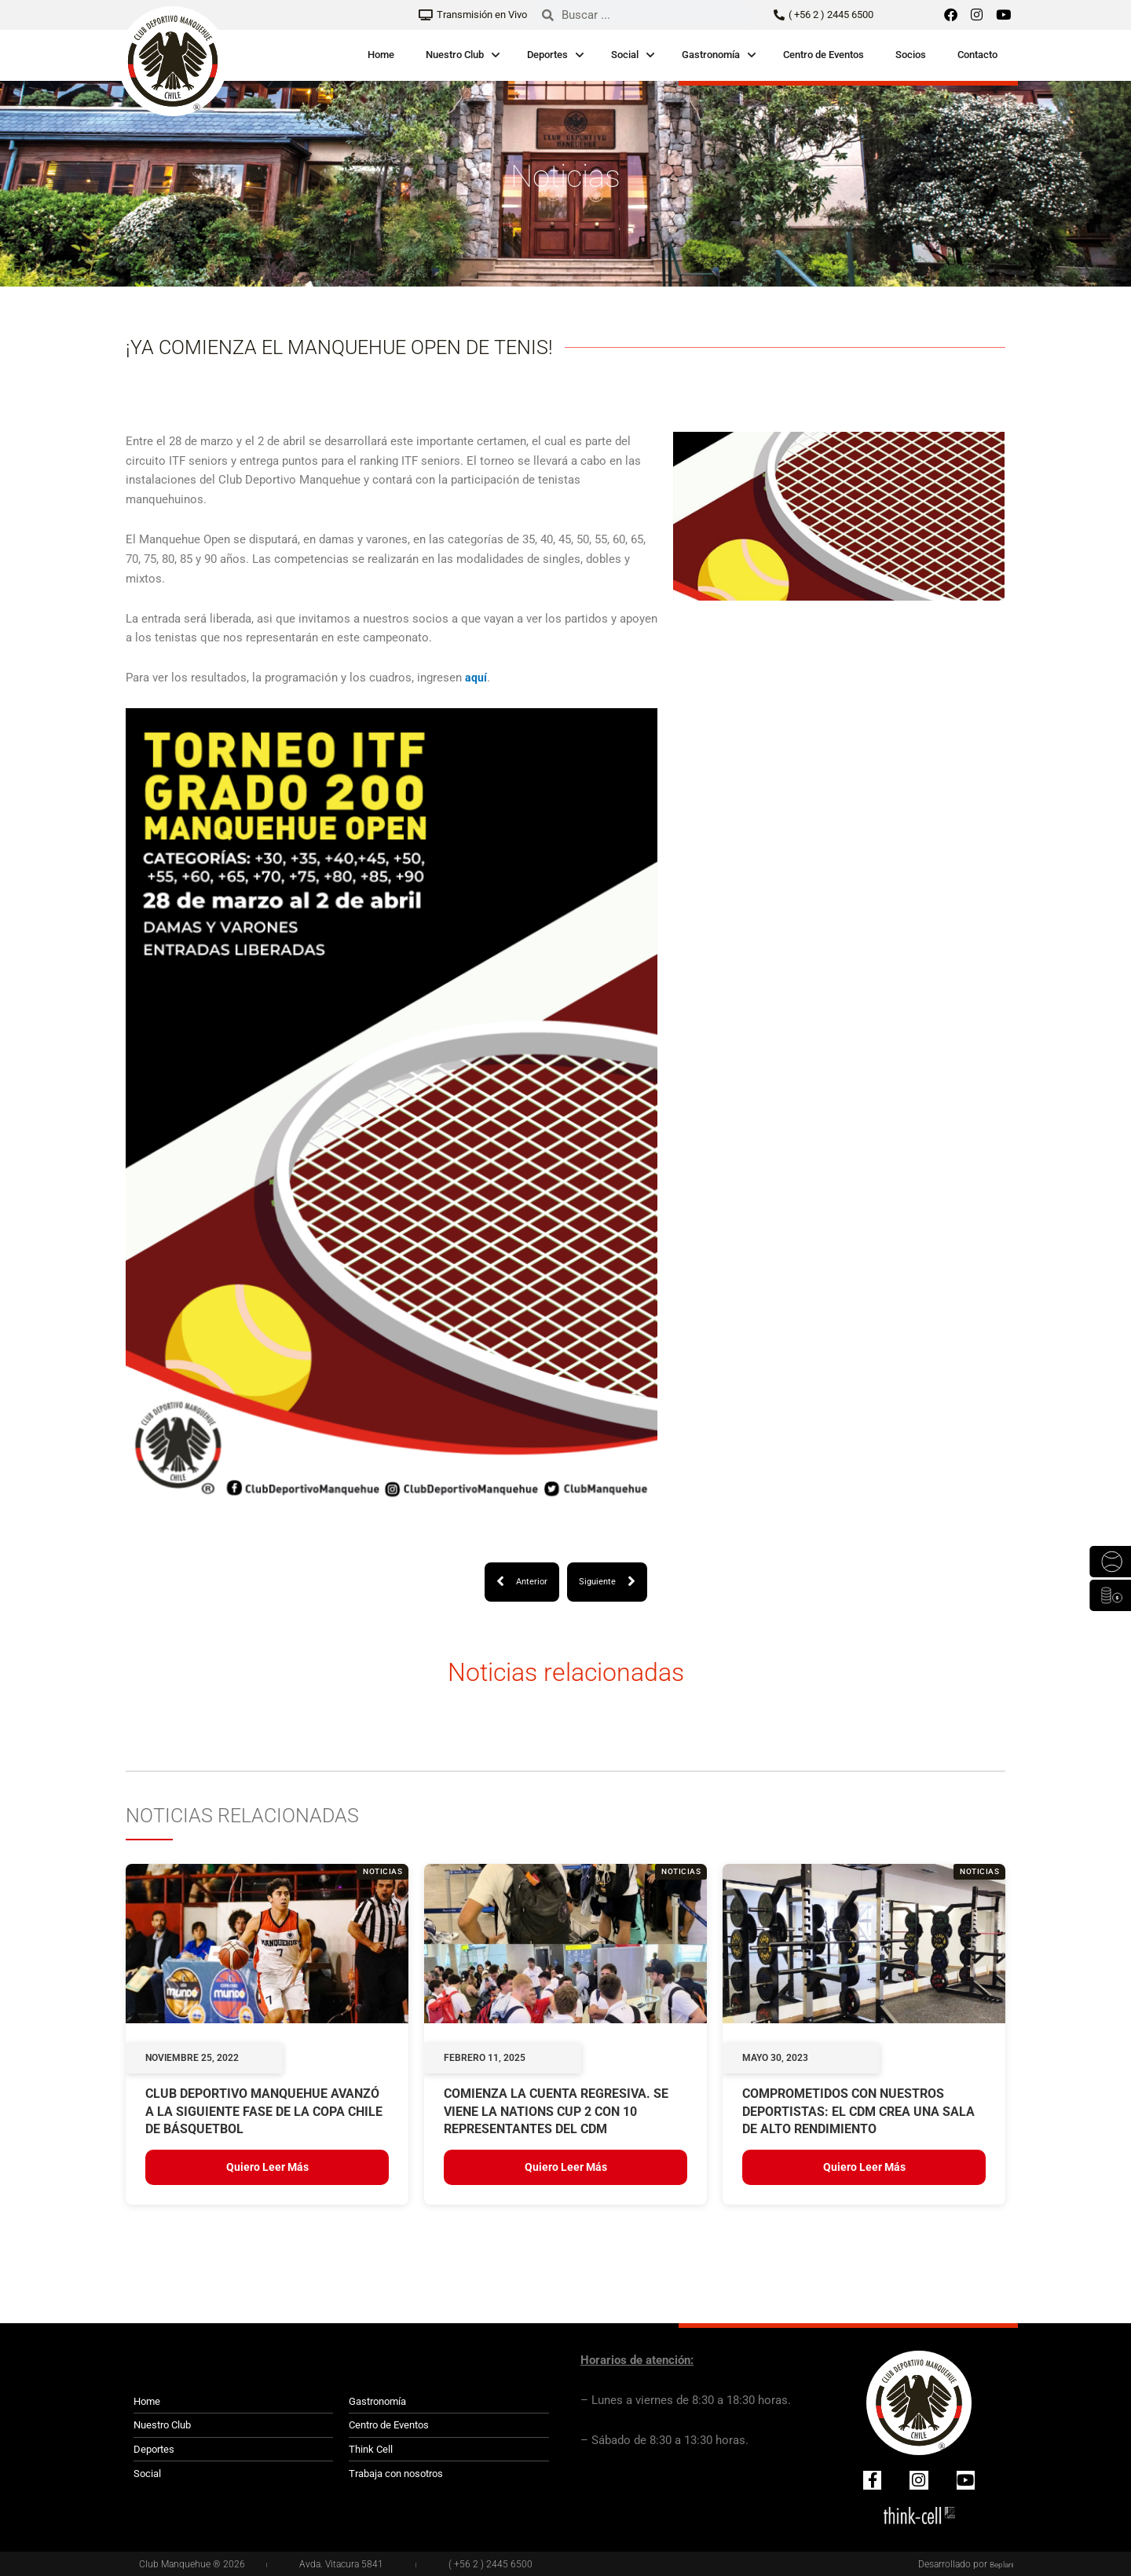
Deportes (547, 54)
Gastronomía (711, 54)
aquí (476, 677)
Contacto (977, 54)
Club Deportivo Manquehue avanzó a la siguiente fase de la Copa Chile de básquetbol (263, 2113)
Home (381, 54)
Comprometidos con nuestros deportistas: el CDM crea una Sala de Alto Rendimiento (858, 2113)
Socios (910, 54)
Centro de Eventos (823, 54)
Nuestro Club (455, 54)
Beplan (999, 2564)
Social (625, 54)
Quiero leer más (267, 2168)
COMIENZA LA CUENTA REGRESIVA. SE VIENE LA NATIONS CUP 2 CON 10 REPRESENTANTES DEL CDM (556, 2113)
